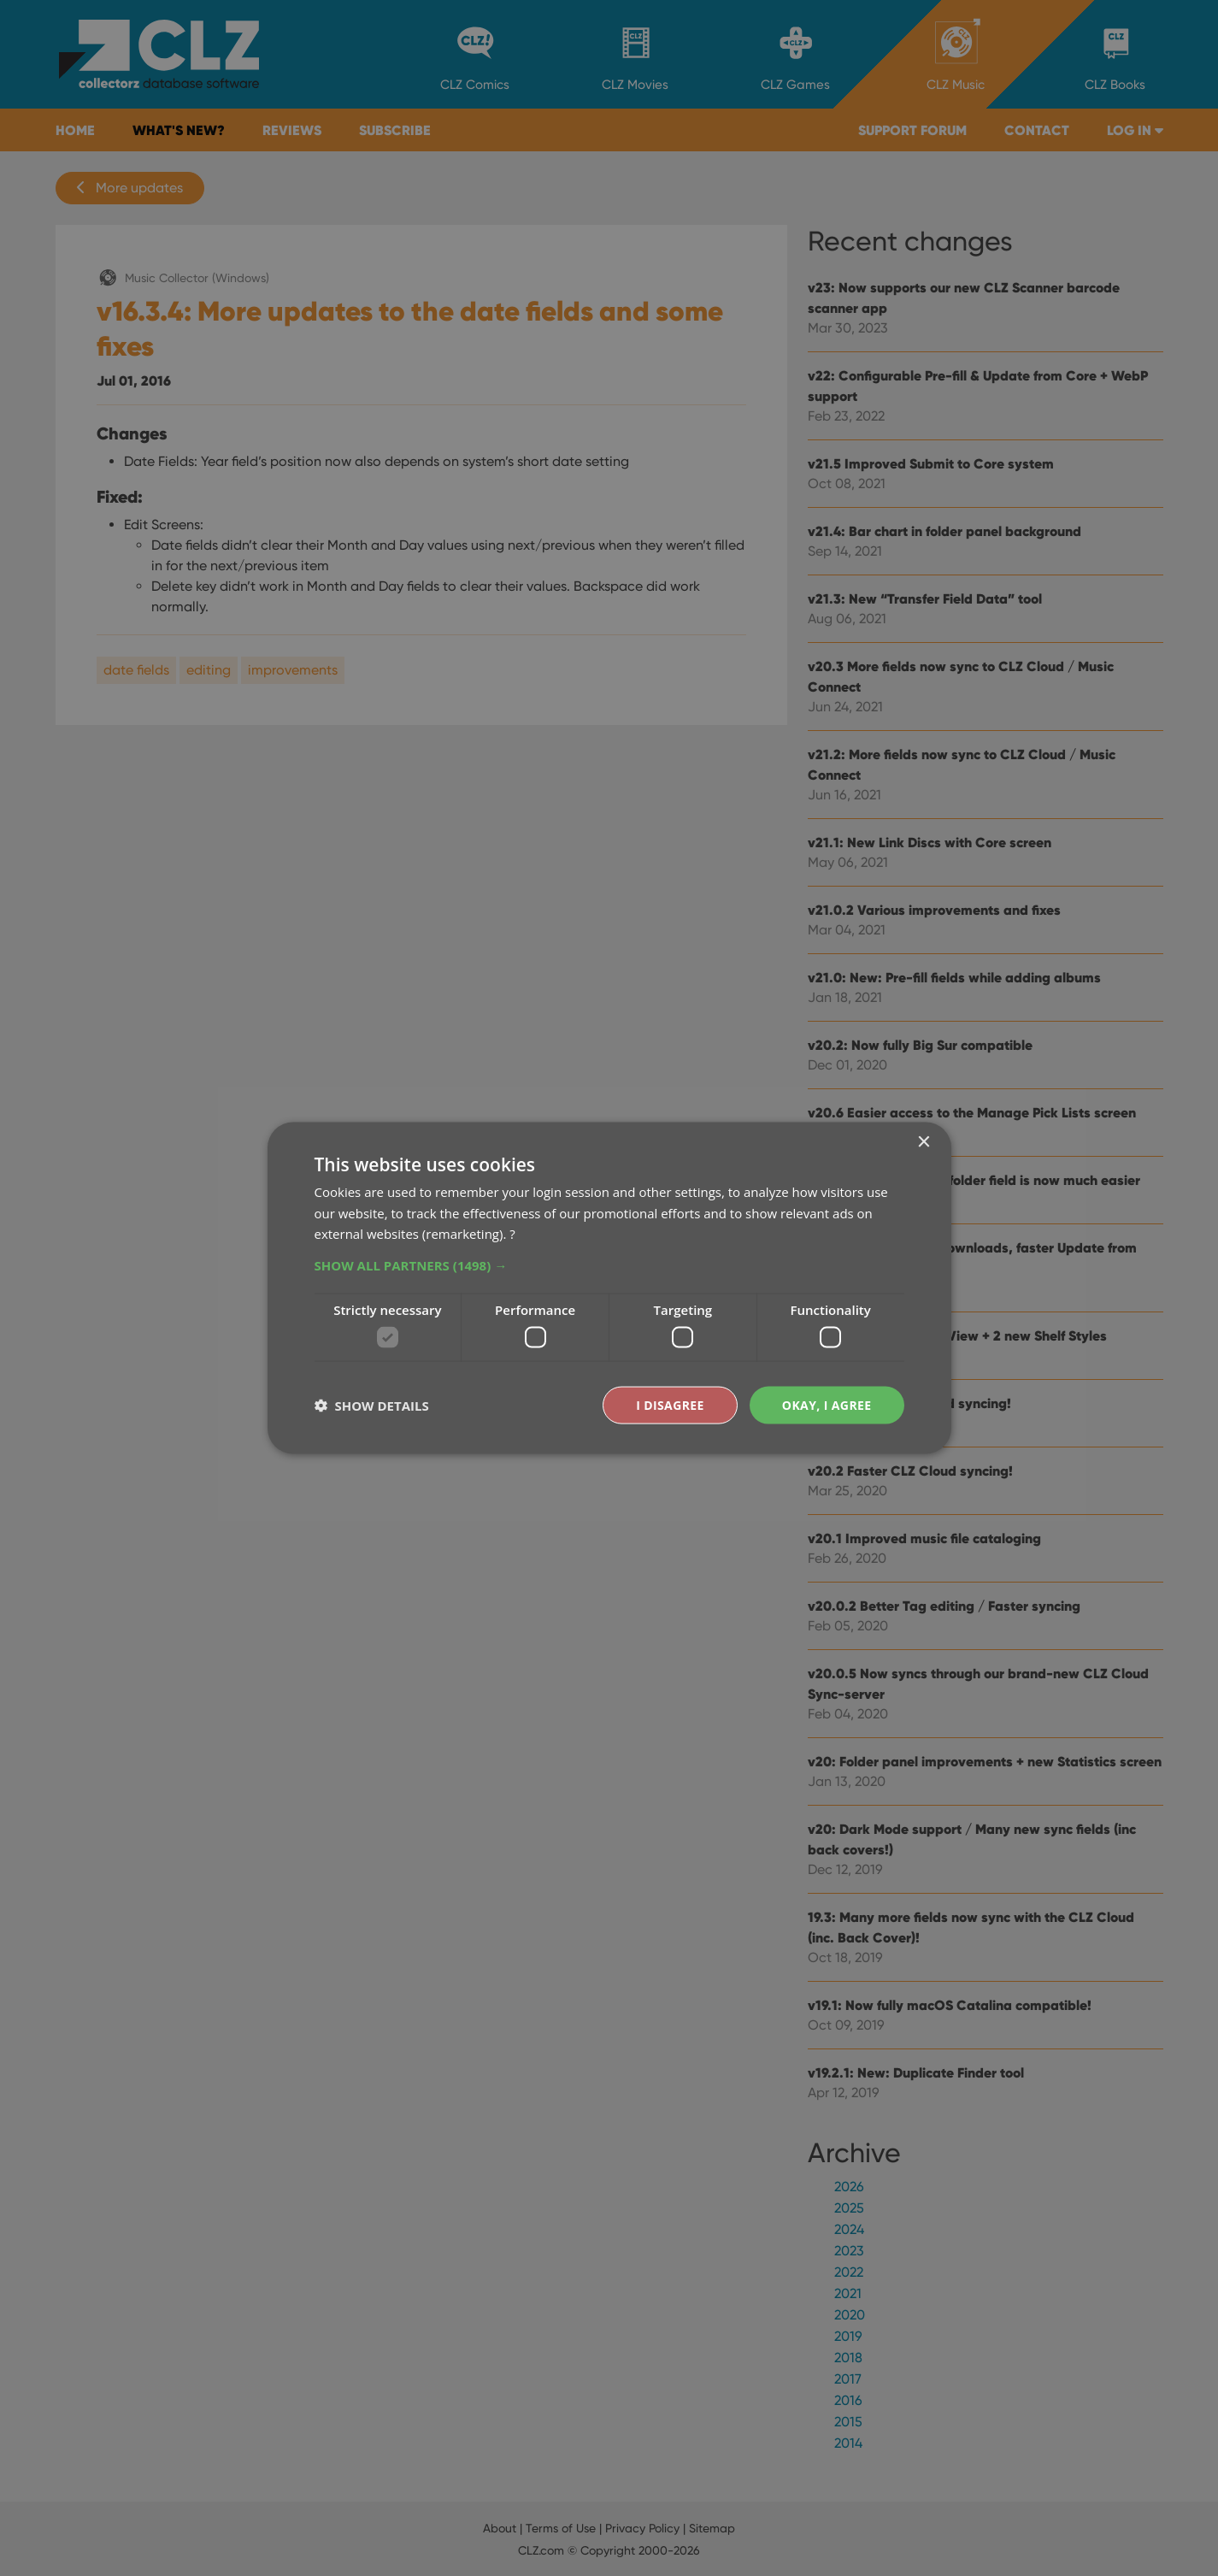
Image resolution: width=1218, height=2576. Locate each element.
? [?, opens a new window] (512, 1233)
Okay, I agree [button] (827, 1404)
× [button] (923, 1141)
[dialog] (609, 1288)
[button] (609, 1265)
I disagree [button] (670, 1404)
